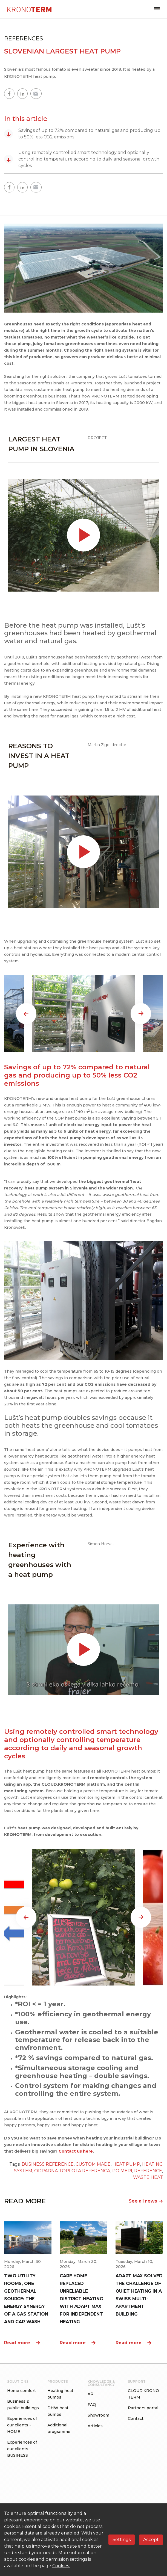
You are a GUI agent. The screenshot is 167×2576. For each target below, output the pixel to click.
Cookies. (61, 2565)
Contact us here (76, 2151)
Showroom (98, 2415)
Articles (95, 2425)
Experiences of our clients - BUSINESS (22, 2449)
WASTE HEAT (148, 2177)
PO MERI (122, 2170)
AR (90, 2393)
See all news (146, 2201)
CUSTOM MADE (93, 2164)
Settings (122, 2539)
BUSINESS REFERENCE (48, 2164)
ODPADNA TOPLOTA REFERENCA (72, 2170)
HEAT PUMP (126, 2164)
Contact (135, 2418)
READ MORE (25, 2201)
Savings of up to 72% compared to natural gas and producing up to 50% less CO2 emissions (82, 134)
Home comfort (21, 2390)
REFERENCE (148, 2170)
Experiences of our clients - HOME (22, 2425)
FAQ (92, 2404)
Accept (151, 2539)
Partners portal (143, 2407)
